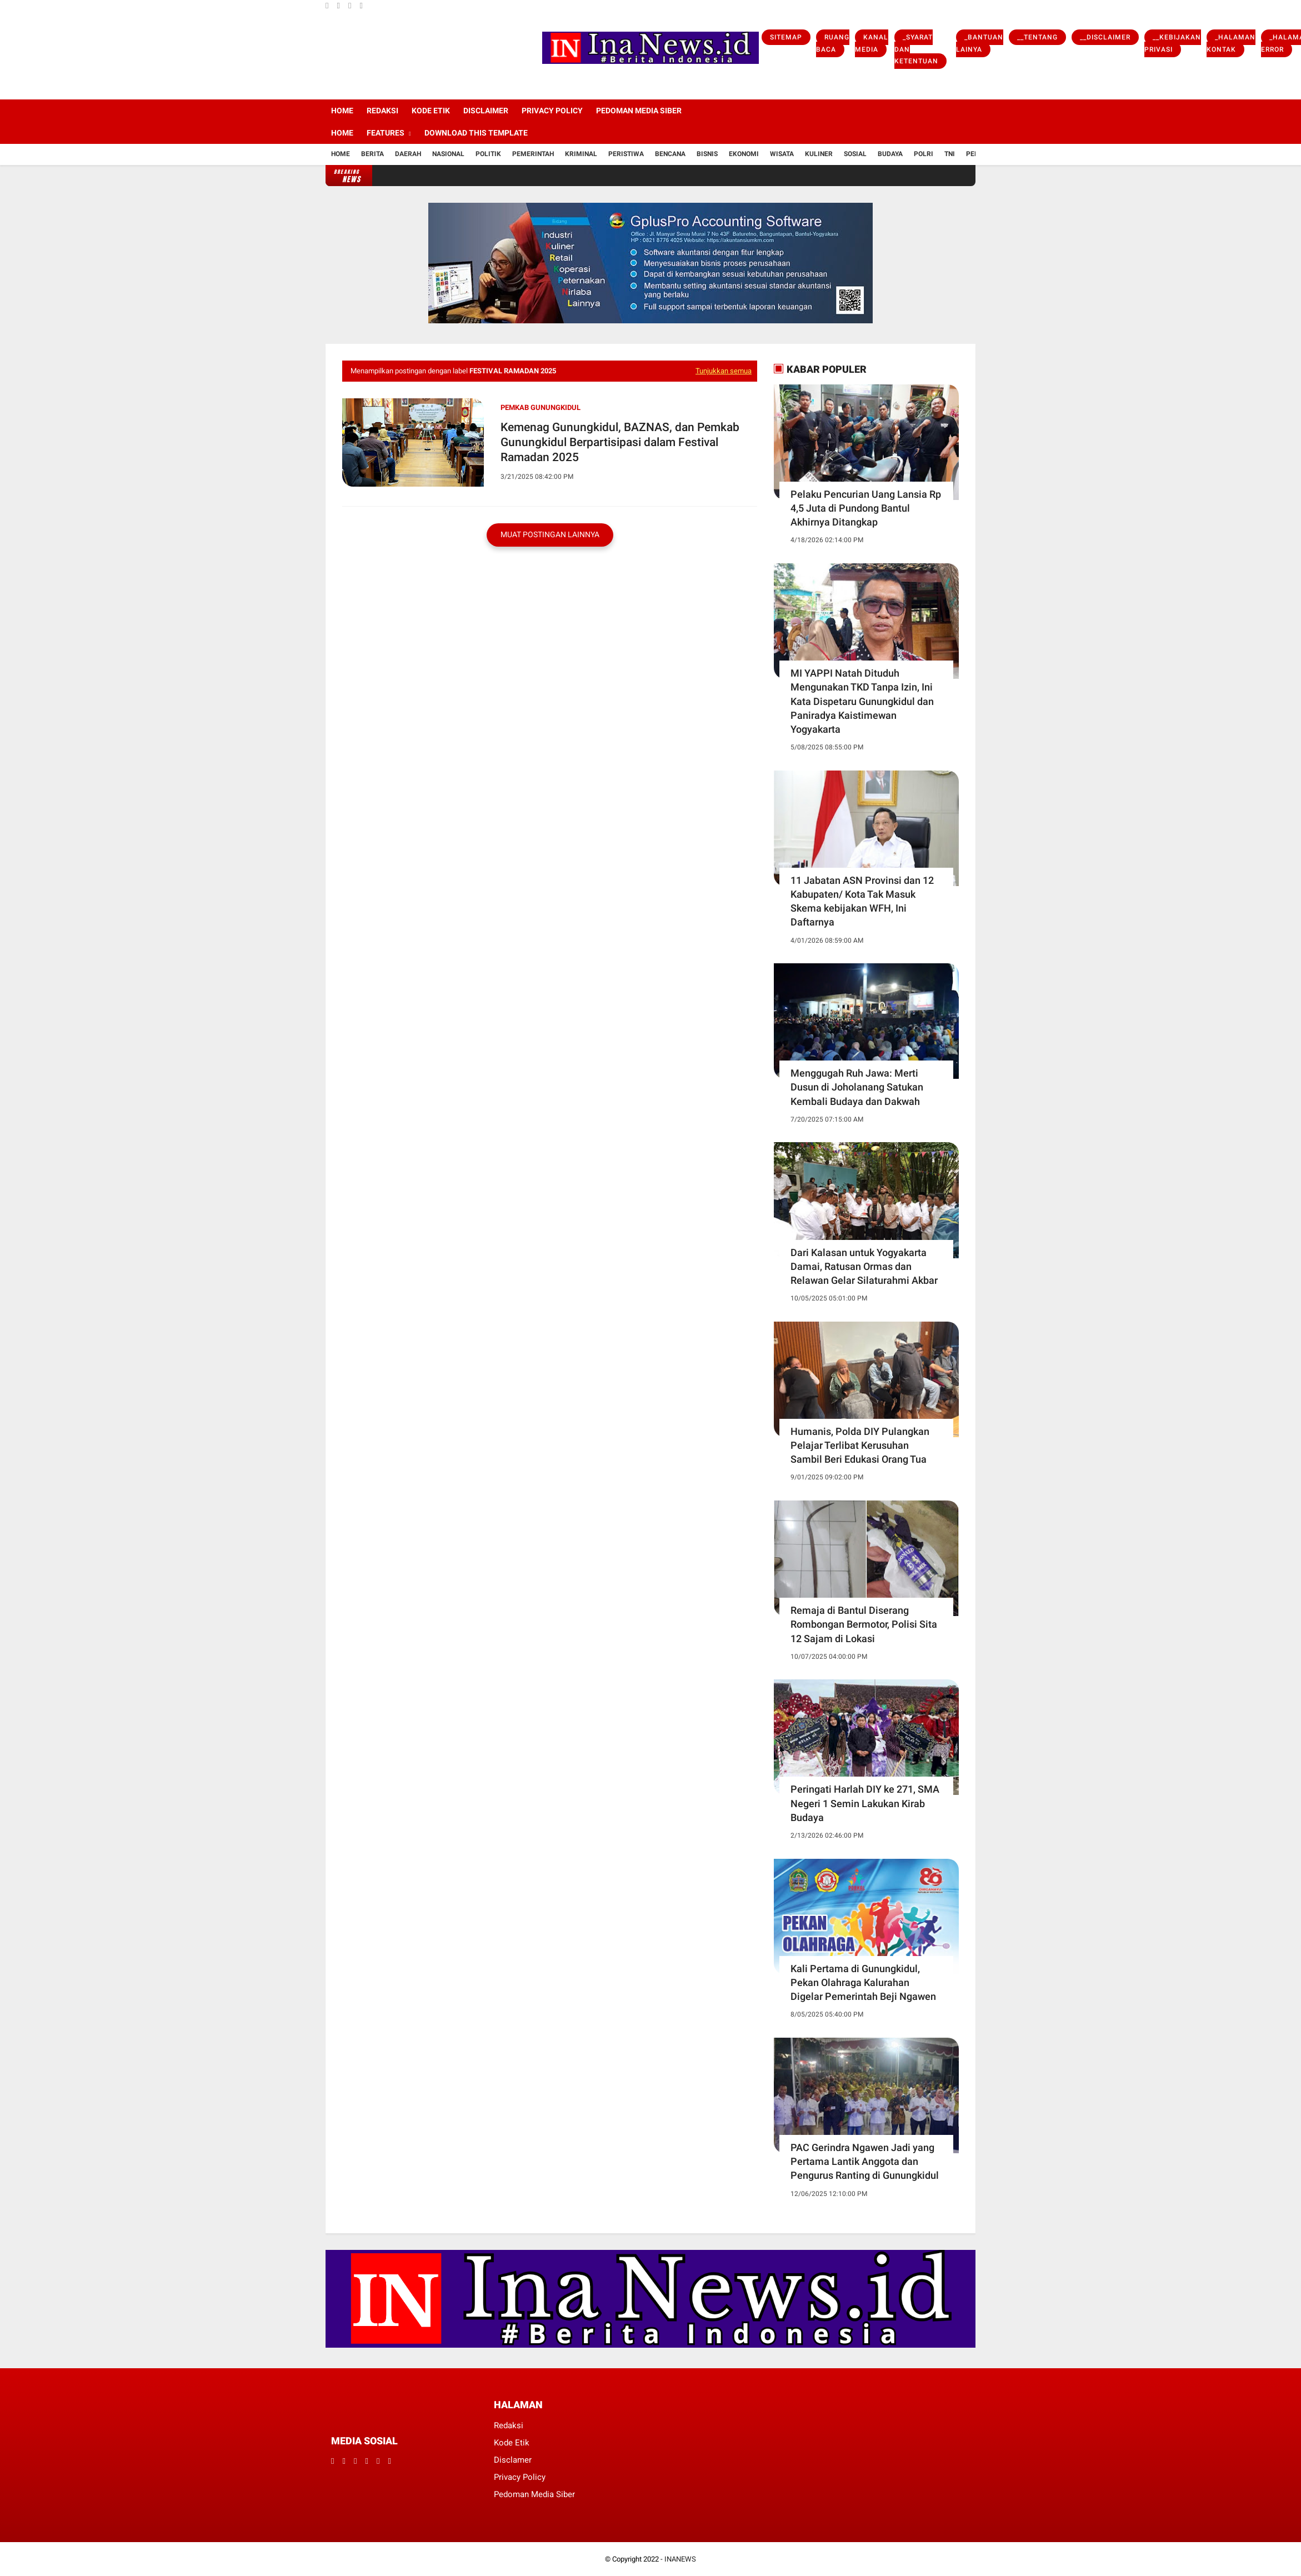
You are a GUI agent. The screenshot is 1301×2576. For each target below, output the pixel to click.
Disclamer (513, 2460)
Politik (488, 154)
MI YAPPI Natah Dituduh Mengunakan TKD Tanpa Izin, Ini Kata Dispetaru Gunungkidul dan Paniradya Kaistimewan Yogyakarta (862, 701)
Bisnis (707, 154)
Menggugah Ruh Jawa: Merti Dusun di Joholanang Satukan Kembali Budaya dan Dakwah (856, 1087)
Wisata (782, 154)
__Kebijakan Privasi (1172, 43)
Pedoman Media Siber (639, 110)
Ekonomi (744, 154)
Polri (923, 154)
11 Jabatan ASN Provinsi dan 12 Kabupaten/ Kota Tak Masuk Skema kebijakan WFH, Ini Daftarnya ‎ (862, 901)
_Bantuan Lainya (979, 43)
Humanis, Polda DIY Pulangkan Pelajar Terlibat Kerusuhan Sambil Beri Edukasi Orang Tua (859, 1445)
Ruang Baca (832, 43)
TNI (949, 154)
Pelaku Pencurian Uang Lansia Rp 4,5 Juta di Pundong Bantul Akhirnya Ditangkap (865, 508)
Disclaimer (485, 110)
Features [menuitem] (385, 132)
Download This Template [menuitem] (476, 132)
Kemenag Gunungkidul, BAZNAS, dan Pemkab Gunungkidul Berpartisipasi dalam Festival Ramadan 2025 (620, 442)
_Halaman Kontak (1231, 43)
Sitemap (786, 37)
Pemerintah (533, 154)
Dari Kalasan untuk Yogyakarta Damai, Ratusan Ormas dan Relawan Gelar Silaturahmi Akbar (864, 1266)
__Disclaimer (1105, 37)
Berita (372, 154)
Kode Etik (431, 110)
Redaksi (382, 110)
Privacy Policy (552, 110)
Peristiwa (626, 154)
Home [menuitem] (342, 132)
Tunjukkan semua (723, 371)
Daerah (408, 154)
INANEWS (680, 2559)
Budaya (890, 154)
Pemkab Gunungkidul (541, 407)
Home (342, 110)
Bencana (670, 154)
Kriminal (581, 154)
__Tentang (1037, 37)
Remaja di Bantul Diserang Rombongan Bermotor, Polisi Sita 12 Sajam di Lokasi (863, 1624)
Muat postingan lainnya (550, 534)
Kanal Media (871, 43)
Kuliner (819, 154)
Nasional (448, 154)
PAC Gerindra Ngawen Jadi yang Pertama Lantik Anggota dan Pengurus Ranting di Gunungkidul (864, 2161)
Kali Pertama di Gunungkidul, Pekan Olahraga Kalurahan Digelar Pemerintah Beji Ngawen (863, 1982)
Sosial (855, 154)
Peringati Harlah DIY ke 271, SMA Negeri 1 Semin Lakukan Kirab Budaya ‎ (864, 1803)
